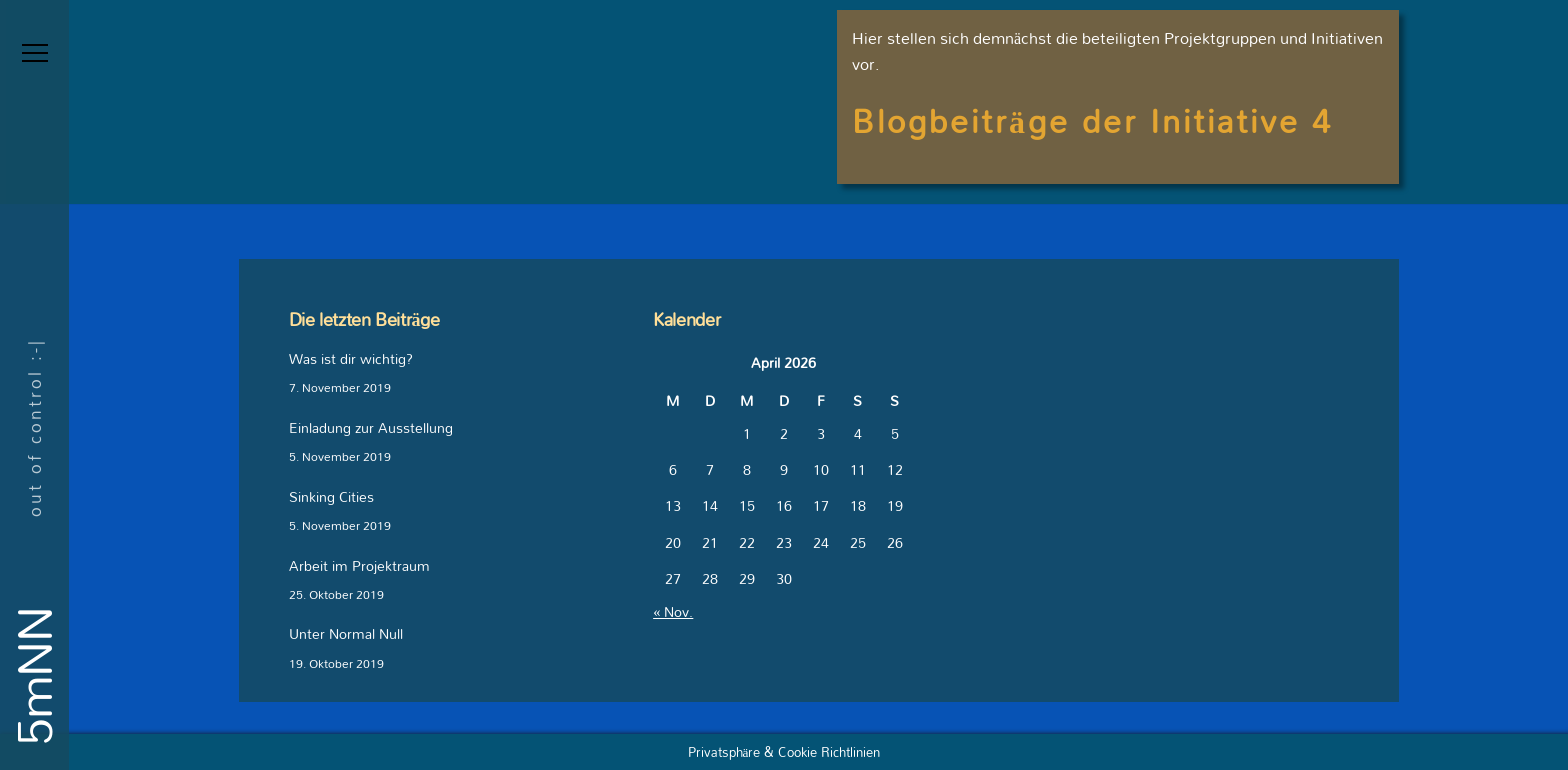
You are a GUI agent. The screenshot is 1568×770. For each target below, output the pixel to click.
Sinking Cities (331, 497)
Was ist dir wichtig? (351, 359)
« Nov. (673, 611)
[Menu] (35, 53)
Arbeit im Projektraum (359, 566)
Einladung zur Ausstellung (371, 428)
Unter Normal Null (346, 634)
